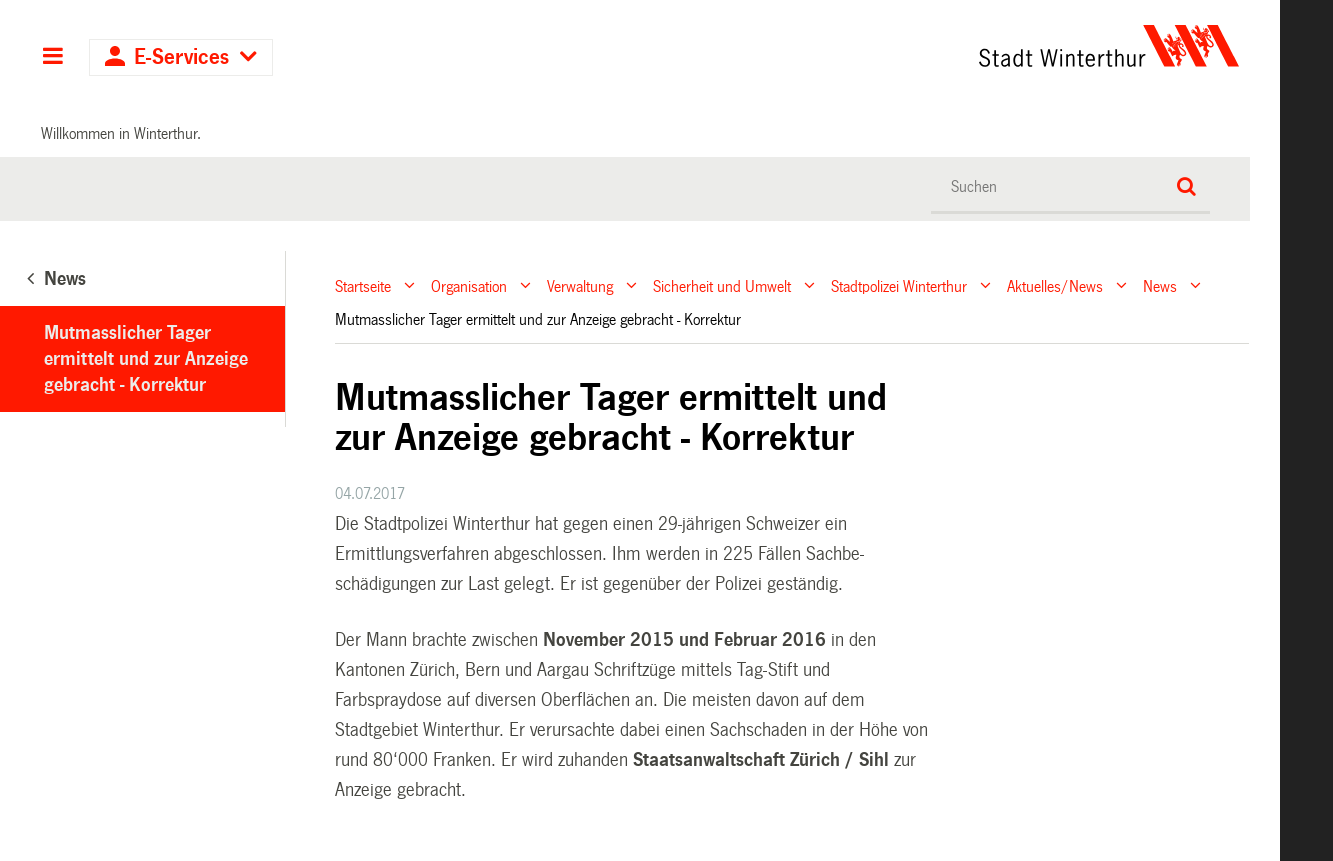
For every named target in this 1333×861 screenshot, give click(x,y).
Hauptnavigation (52, 58)
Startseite (363, 285)
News (1160, 285)
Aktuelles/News (1055, 285)
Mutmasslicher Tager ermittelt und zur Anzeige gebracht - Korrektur (146, 359)
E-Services (181, 57)
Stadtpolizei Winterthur (899, 285)
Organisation (469, 285)
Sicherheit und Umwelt (722, 285)
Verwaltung (580, 285)
